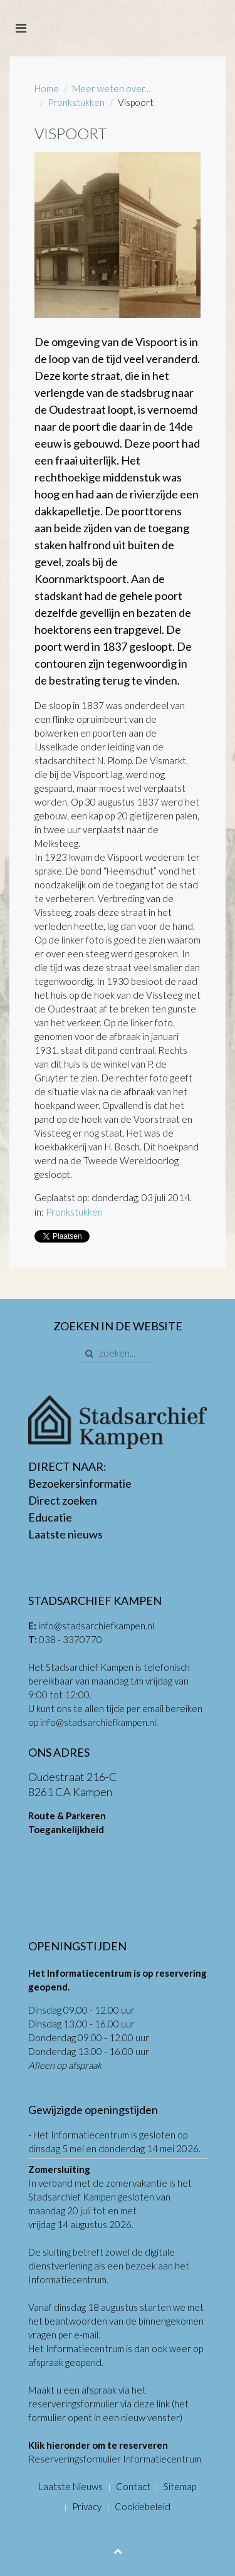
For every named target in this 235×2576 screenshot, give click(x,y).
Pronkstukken (76, 102)
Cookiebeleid (142, 2506)
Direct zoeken (62, 1500)
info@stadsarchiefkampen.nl (96, 1625)
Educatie (50, 1517)
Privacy (87, 2506)
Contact (133, 2486)
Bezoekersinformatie (80, 1483)
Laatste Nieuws (71, 2486)
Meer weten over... (111, 88)
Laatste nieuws (65, 1534)
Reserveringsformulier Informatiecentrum (114, 2458)
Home (46, 88)
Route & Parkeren (67, 1815)
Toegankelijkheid (66, 1829)
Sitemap (180, 2486)
